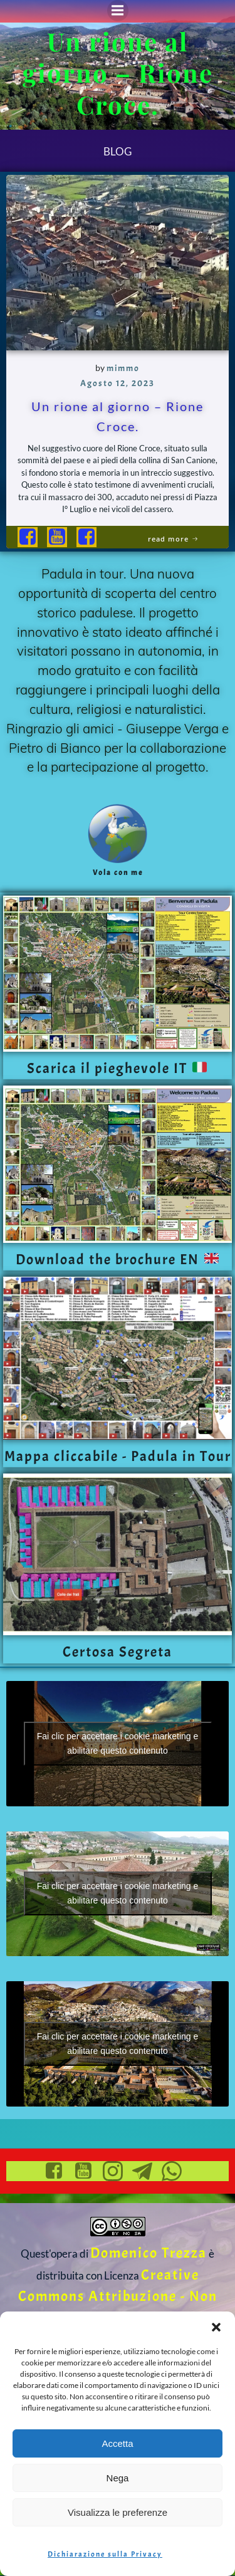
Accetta (117, 2443)
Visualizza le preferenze (117, 2512)
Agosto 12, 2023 (117, 383)
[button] (216, 2327)
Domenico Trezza (148, 2253)
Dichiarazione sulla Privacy (105, 2554)
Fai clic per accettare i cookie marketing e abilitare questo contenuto (118, 1743)
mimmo (123, 368)
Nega (118, 2478)
